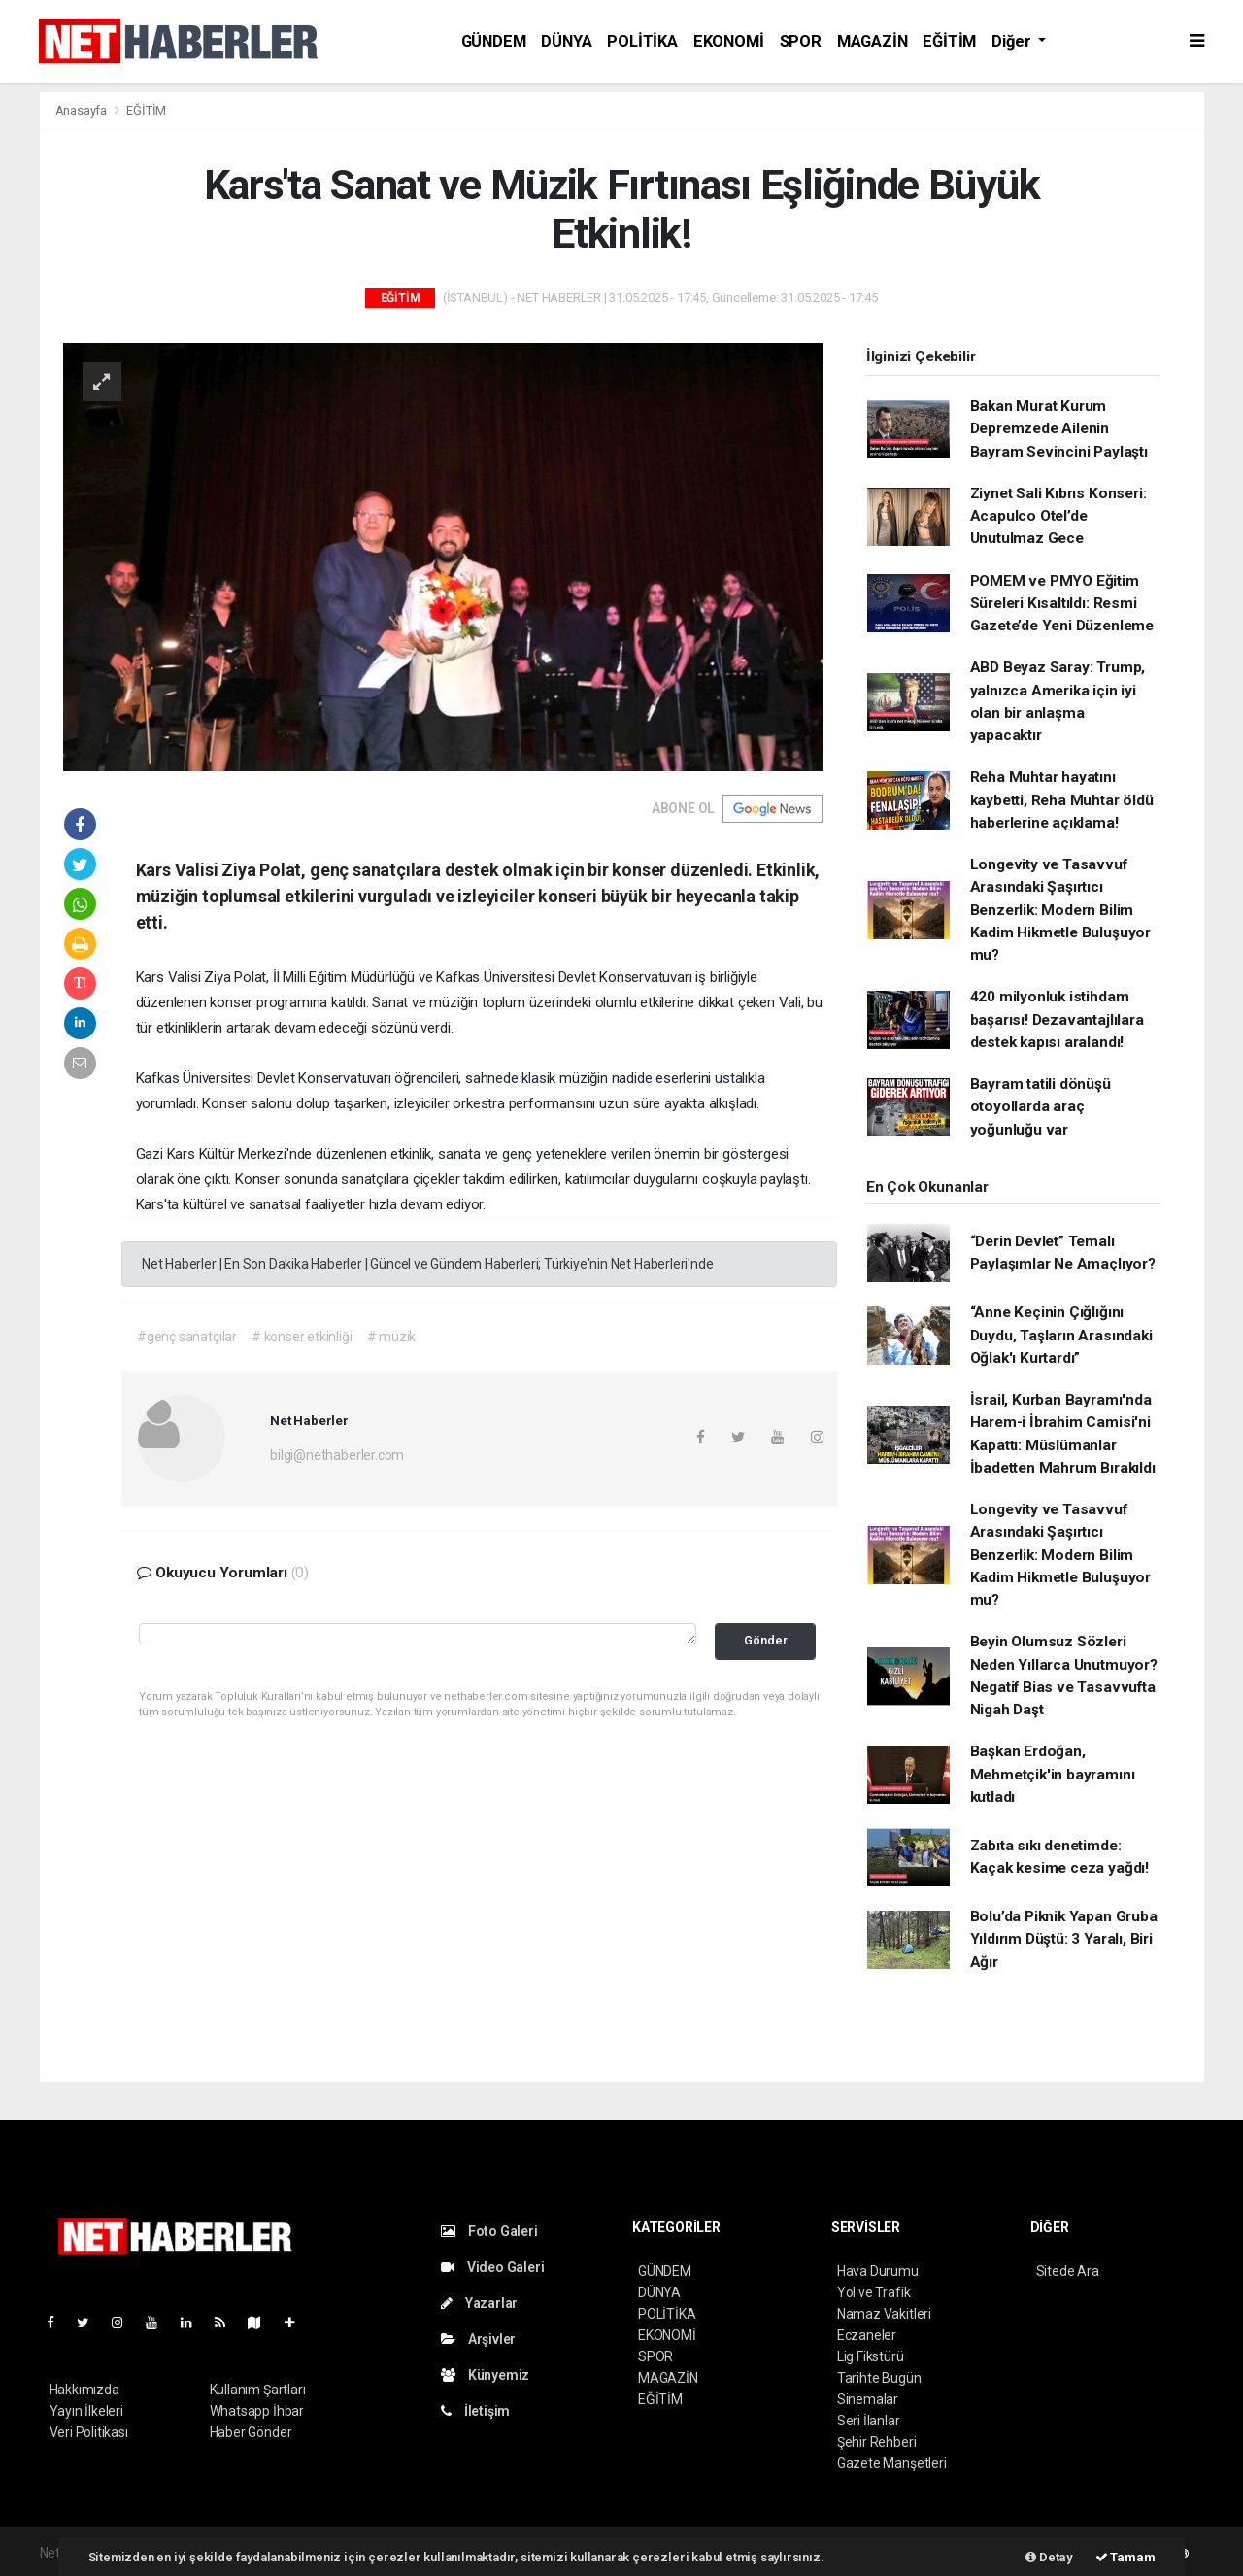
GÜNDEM (493, 41)
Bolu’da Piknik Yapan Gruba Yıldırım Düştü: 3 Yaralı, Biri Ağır (1064, 1939)
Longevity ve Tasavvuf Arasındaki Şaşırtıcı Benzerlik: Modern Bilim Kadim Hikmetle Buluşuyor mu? (1060, 910)
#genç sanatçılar (187, 1336)
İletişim (475, 2411)
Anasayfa (82, 110)
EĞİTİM (949, 41)
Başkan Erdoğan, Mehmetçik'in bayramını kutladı (1052, 1774)
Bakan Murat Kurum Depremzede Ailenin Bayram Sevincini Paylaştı (1059, 428)
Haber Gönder (251, 2432)
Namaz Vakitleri (884, 2314)
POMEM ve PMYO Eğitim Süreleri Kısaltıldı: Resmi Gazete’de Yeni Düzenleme (1062, 603)
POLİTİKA (642, 41)
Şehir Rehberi (877, 2442)
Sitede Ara (1067, 2271)
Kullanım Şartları (258, 2389)
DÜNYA (566, 41)
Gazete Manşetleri (892, 2463)
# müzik (392, 1336)
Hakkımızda (84, 2389)
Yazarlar (479, 2303)
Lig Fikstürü (870, 2356)
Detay (1049, 2557)
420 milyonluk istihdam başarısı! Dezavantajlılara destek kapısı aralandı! (1057, 1019)
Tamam (1125, 2557)
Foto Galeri (489, 2231)
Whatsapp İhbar (257, 2411)
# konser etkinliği (302, 1336)
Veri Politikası (89, 2432)
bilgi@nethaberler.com (337, 1455)
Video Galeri (492, 2267)
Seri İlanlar (868, 2420)
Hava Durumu (878, 2271)
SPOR (801, 41)
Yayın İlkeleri (86, 2411)
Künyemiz (485, 2375)
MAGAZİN (872, 41)
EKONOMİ (728, 41)
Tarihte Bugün (879, 2378)
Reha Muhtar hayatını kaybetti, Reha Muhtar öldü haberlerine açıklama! (1062, 799)
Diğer (1012, 41)
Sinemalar (867, 2399)
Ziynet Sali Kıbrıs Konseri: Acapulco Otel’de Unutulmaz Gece (1058, 516)
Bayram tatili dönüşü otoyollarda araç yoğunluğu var (1040, 1106)
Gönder (766, 1640)
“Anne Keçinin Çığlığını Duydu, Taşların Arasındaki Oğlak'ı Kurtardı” (1061, 1335)
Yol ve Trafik (874, 2292)
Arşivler (478, 2339)
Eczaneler (866, 2335)
